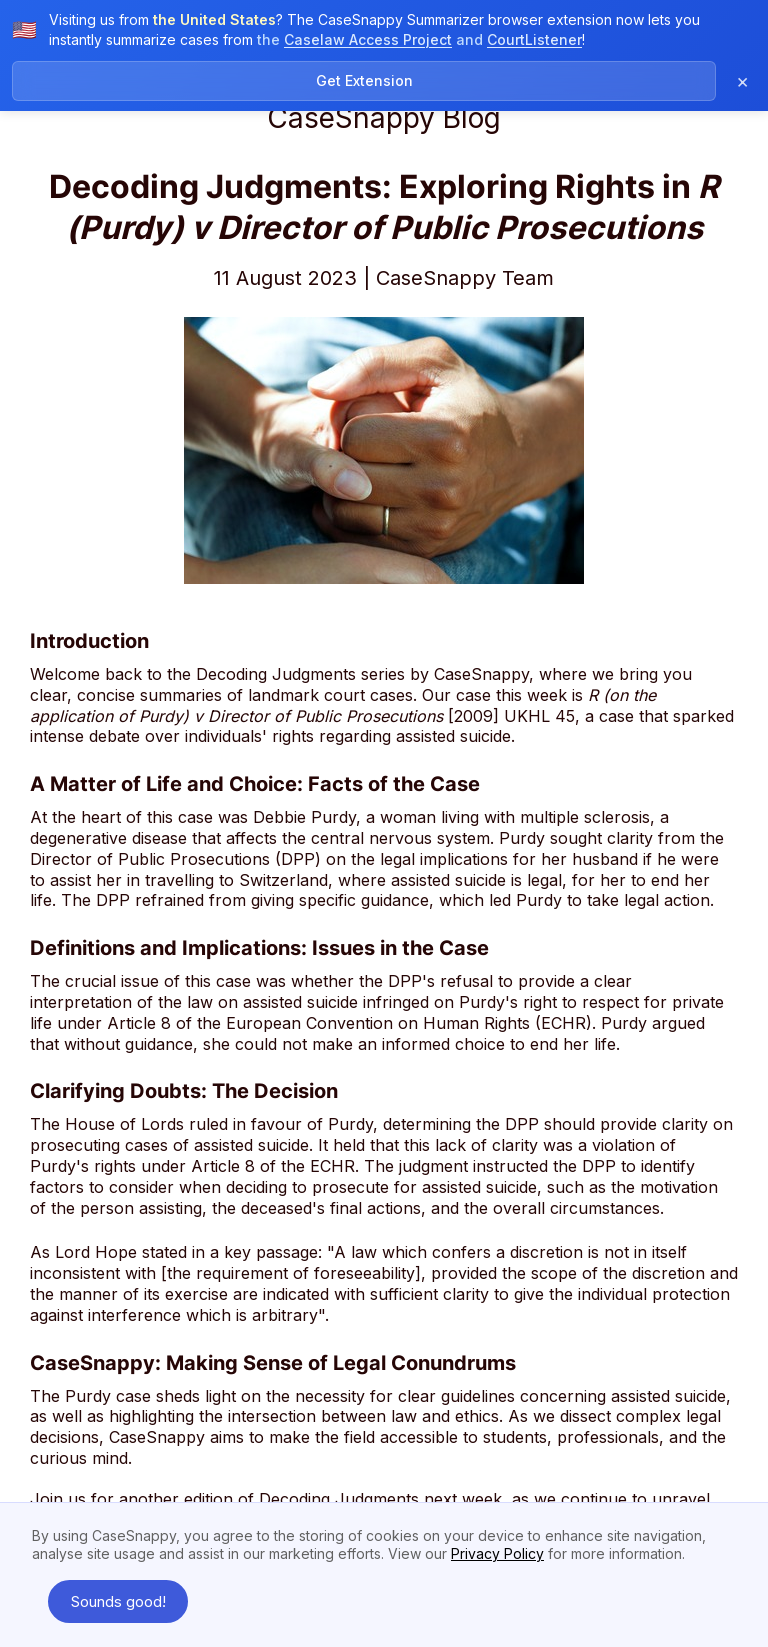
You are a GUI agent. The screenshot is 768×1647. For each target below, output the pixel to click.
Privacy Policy (497, 1553)
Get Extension (364, 74)
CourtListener (534, 32)
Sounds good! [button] (118, 1601)
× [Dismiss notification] (742, 75)
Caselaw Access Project (368, 32)
